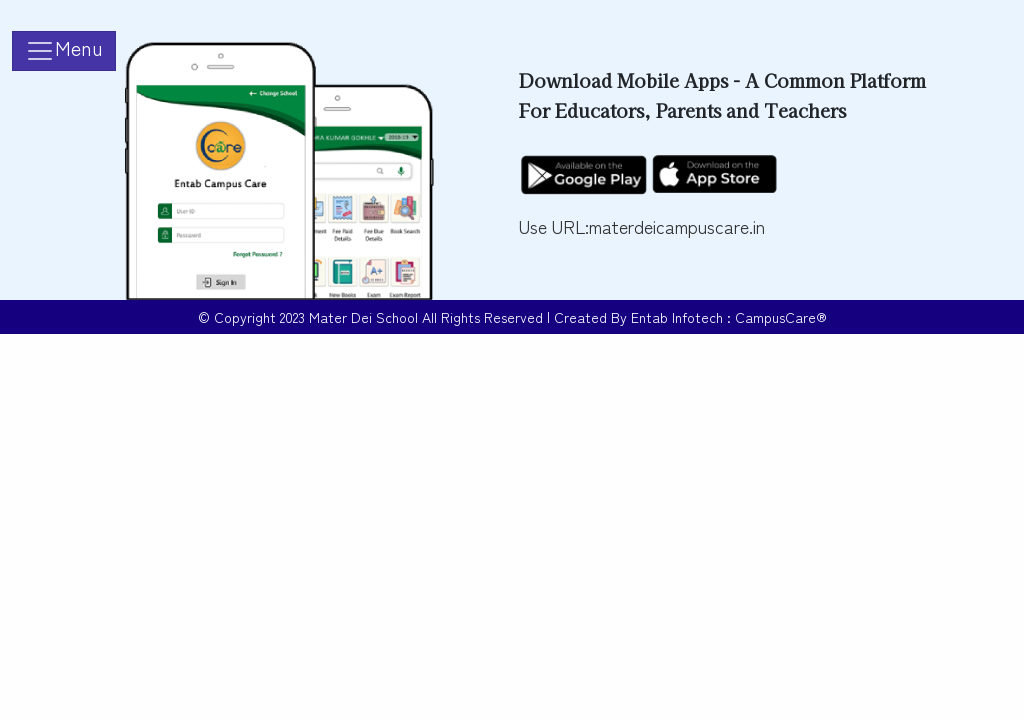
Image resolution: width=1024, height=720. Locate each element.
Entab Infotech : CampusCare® (729, 317)
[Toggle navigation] (64, 51)
